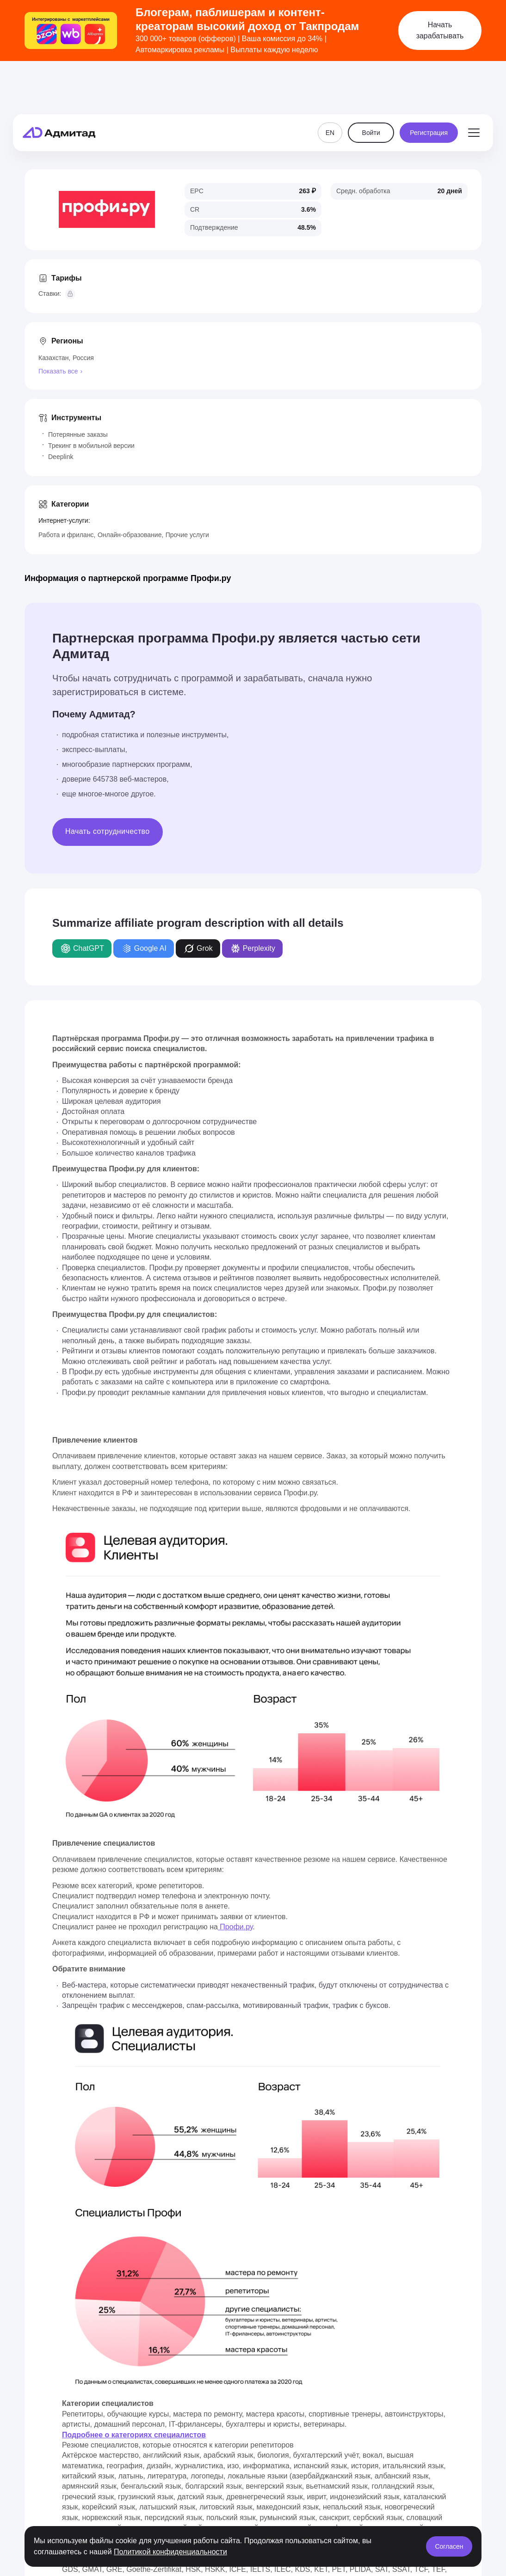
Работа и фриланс (66, 534)
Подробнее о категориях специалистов (134, 2435)
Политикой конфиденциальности (170, 2552)
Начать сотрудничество (107, 831)
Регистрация (429, 88)
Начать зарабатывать (440, 30)
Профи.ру (235, 1927)
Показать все (58, 371)
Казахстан (53, 357)
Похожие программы (441, 143)
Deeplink (60, 456)
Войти (371, 88)
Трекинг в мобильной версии (91, 445)
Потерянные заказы (78, 434)
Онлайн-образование (129, 534)
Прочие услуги (187, 534)
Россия (83, 357)
